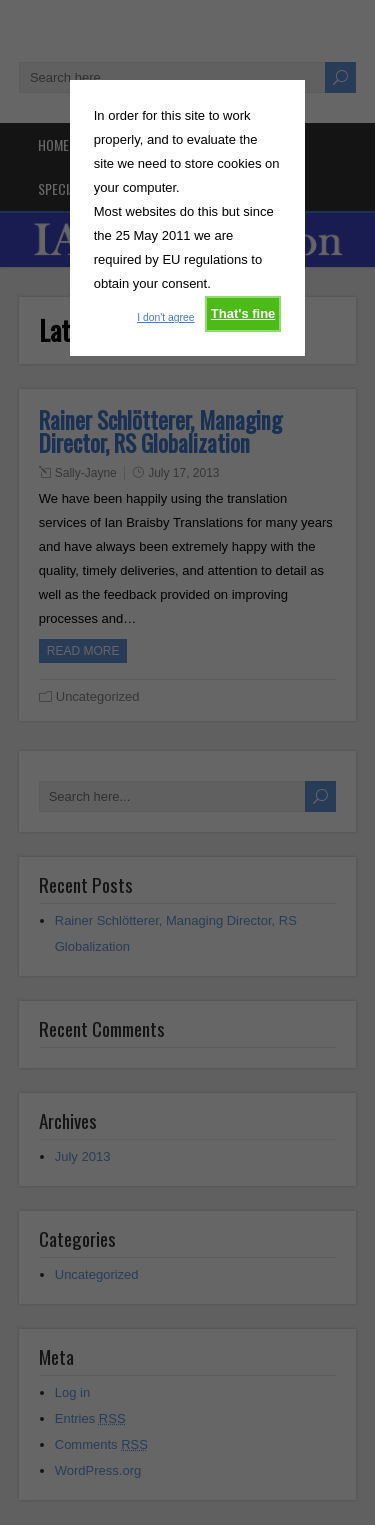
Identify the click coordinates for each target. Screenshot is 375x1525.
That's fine (243, 313)
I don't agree (165, 317)
